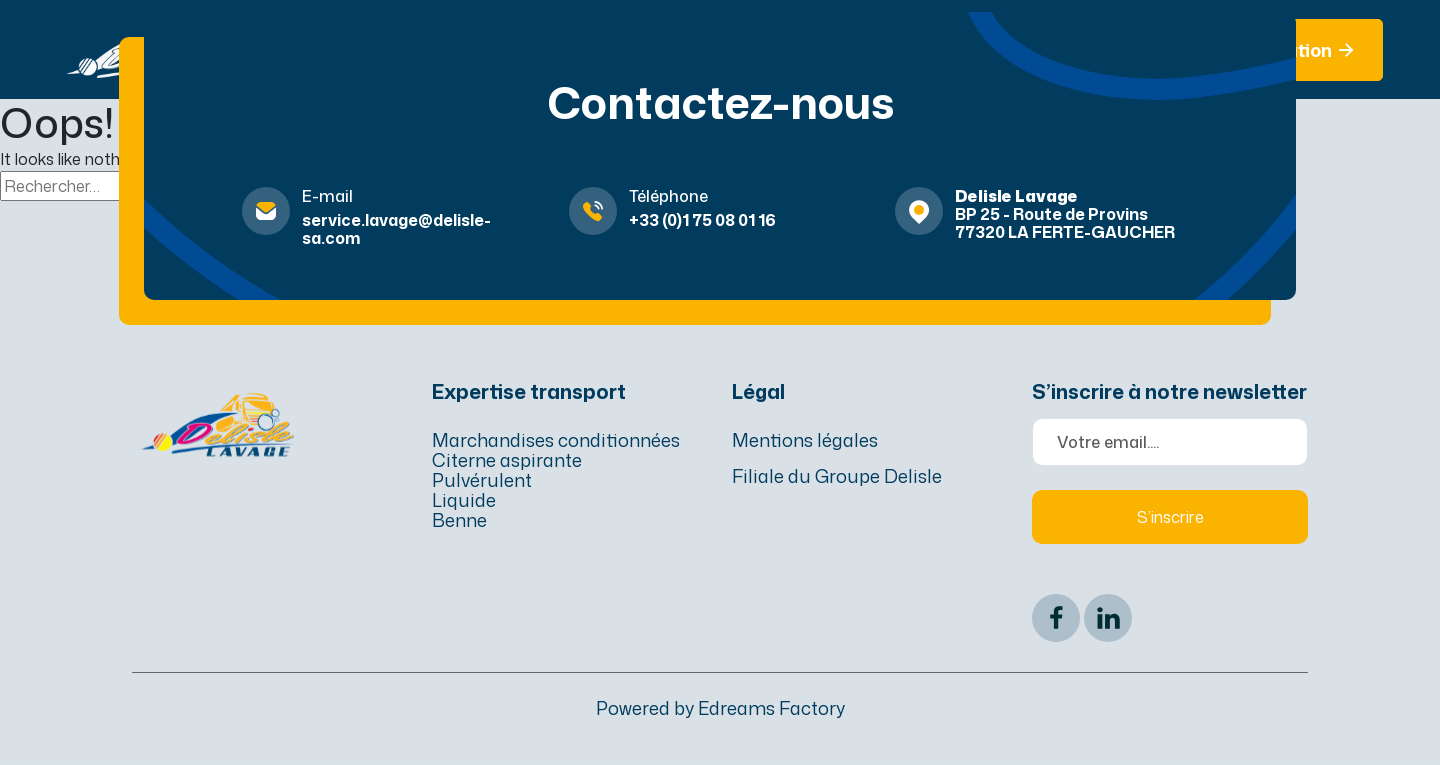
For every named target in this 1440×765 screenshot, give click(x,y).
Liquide (464, 500)
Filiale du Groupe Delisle (837, 476)
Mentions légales (805, 440)
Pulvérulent (482, 480)
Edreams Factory (771, 708)
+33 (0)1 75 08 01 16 (702, 220)
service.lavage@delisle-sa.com (396, 229)
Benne (459, 520)
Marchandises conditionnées (556, 440)
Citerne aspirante (507, 460)
